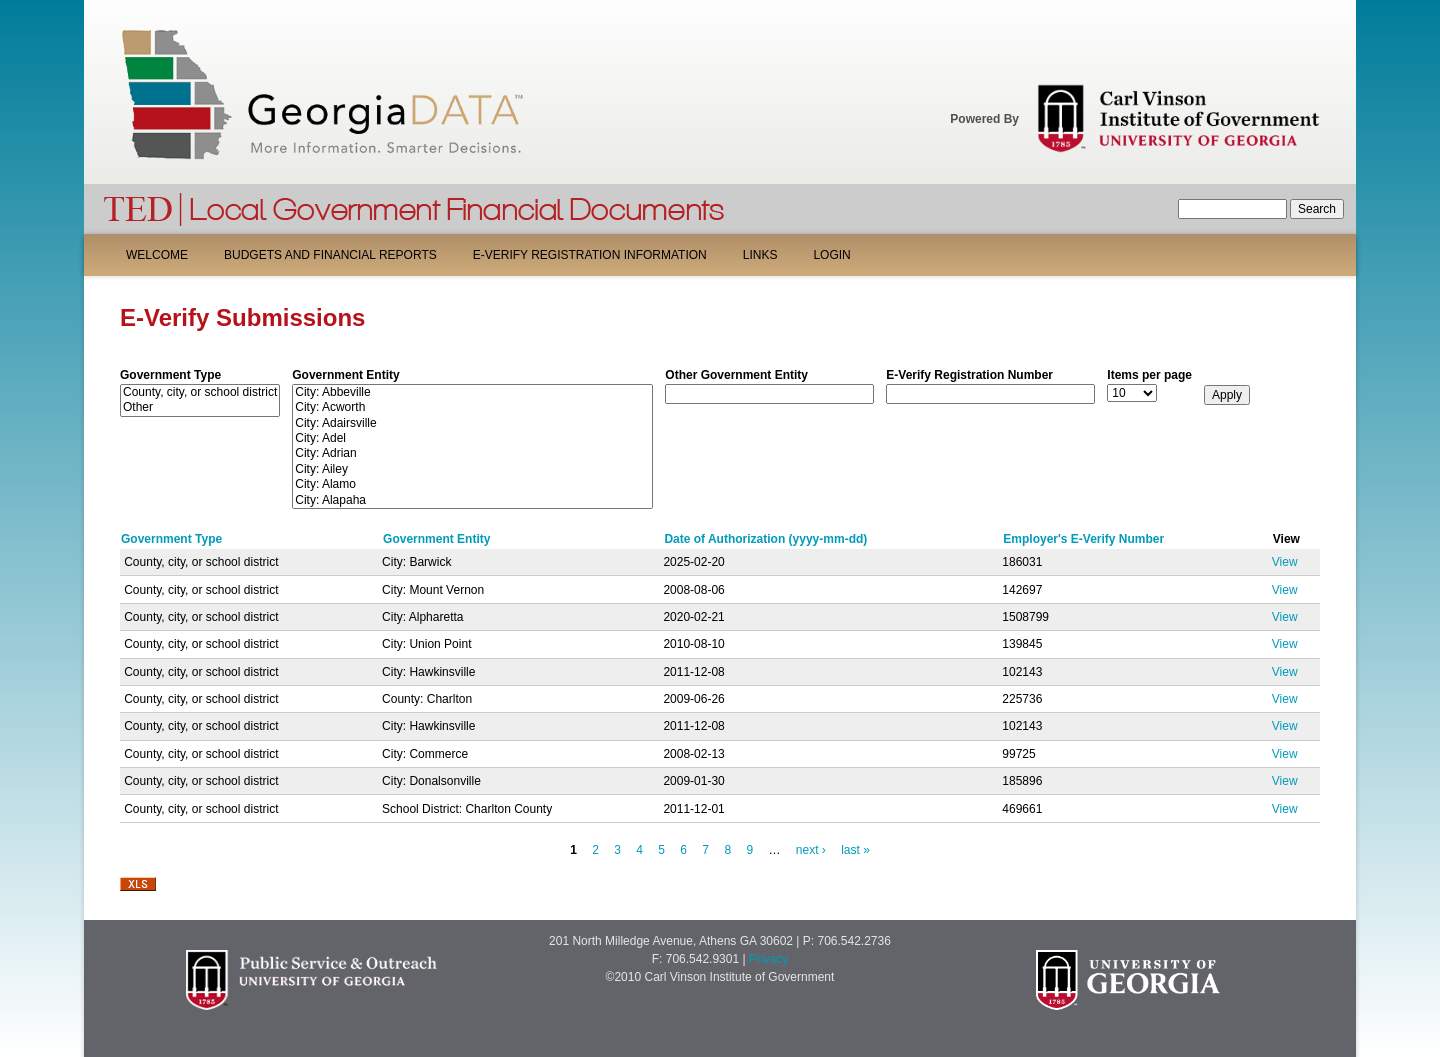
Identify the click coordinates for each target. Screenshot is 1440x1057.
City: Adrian (472, 453)
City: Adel (472, 438)
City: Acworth (472, 407)
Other (200, 407)
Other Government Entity (736, 375)
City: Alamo (472, 484)
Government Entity (345, 375)
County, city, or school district (200, 392)
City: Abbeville (472, 392)
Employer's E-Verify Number (1083, 539)
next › (811, 850)
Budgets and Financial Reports (330, 255)
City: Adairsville (472, 423)
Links (760, 255)
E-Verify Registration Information (590, 255)
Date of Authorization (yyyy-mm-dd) (765, 539)
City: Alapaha (472, 500)
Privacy (768, 959)
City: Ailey (472, 469)
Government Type (170, 375)
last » (855, 850)
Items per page (1149, 375)
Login (831, 255)
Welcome (157, 255)
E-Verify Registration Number (969, 375)
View (1285, 562)
